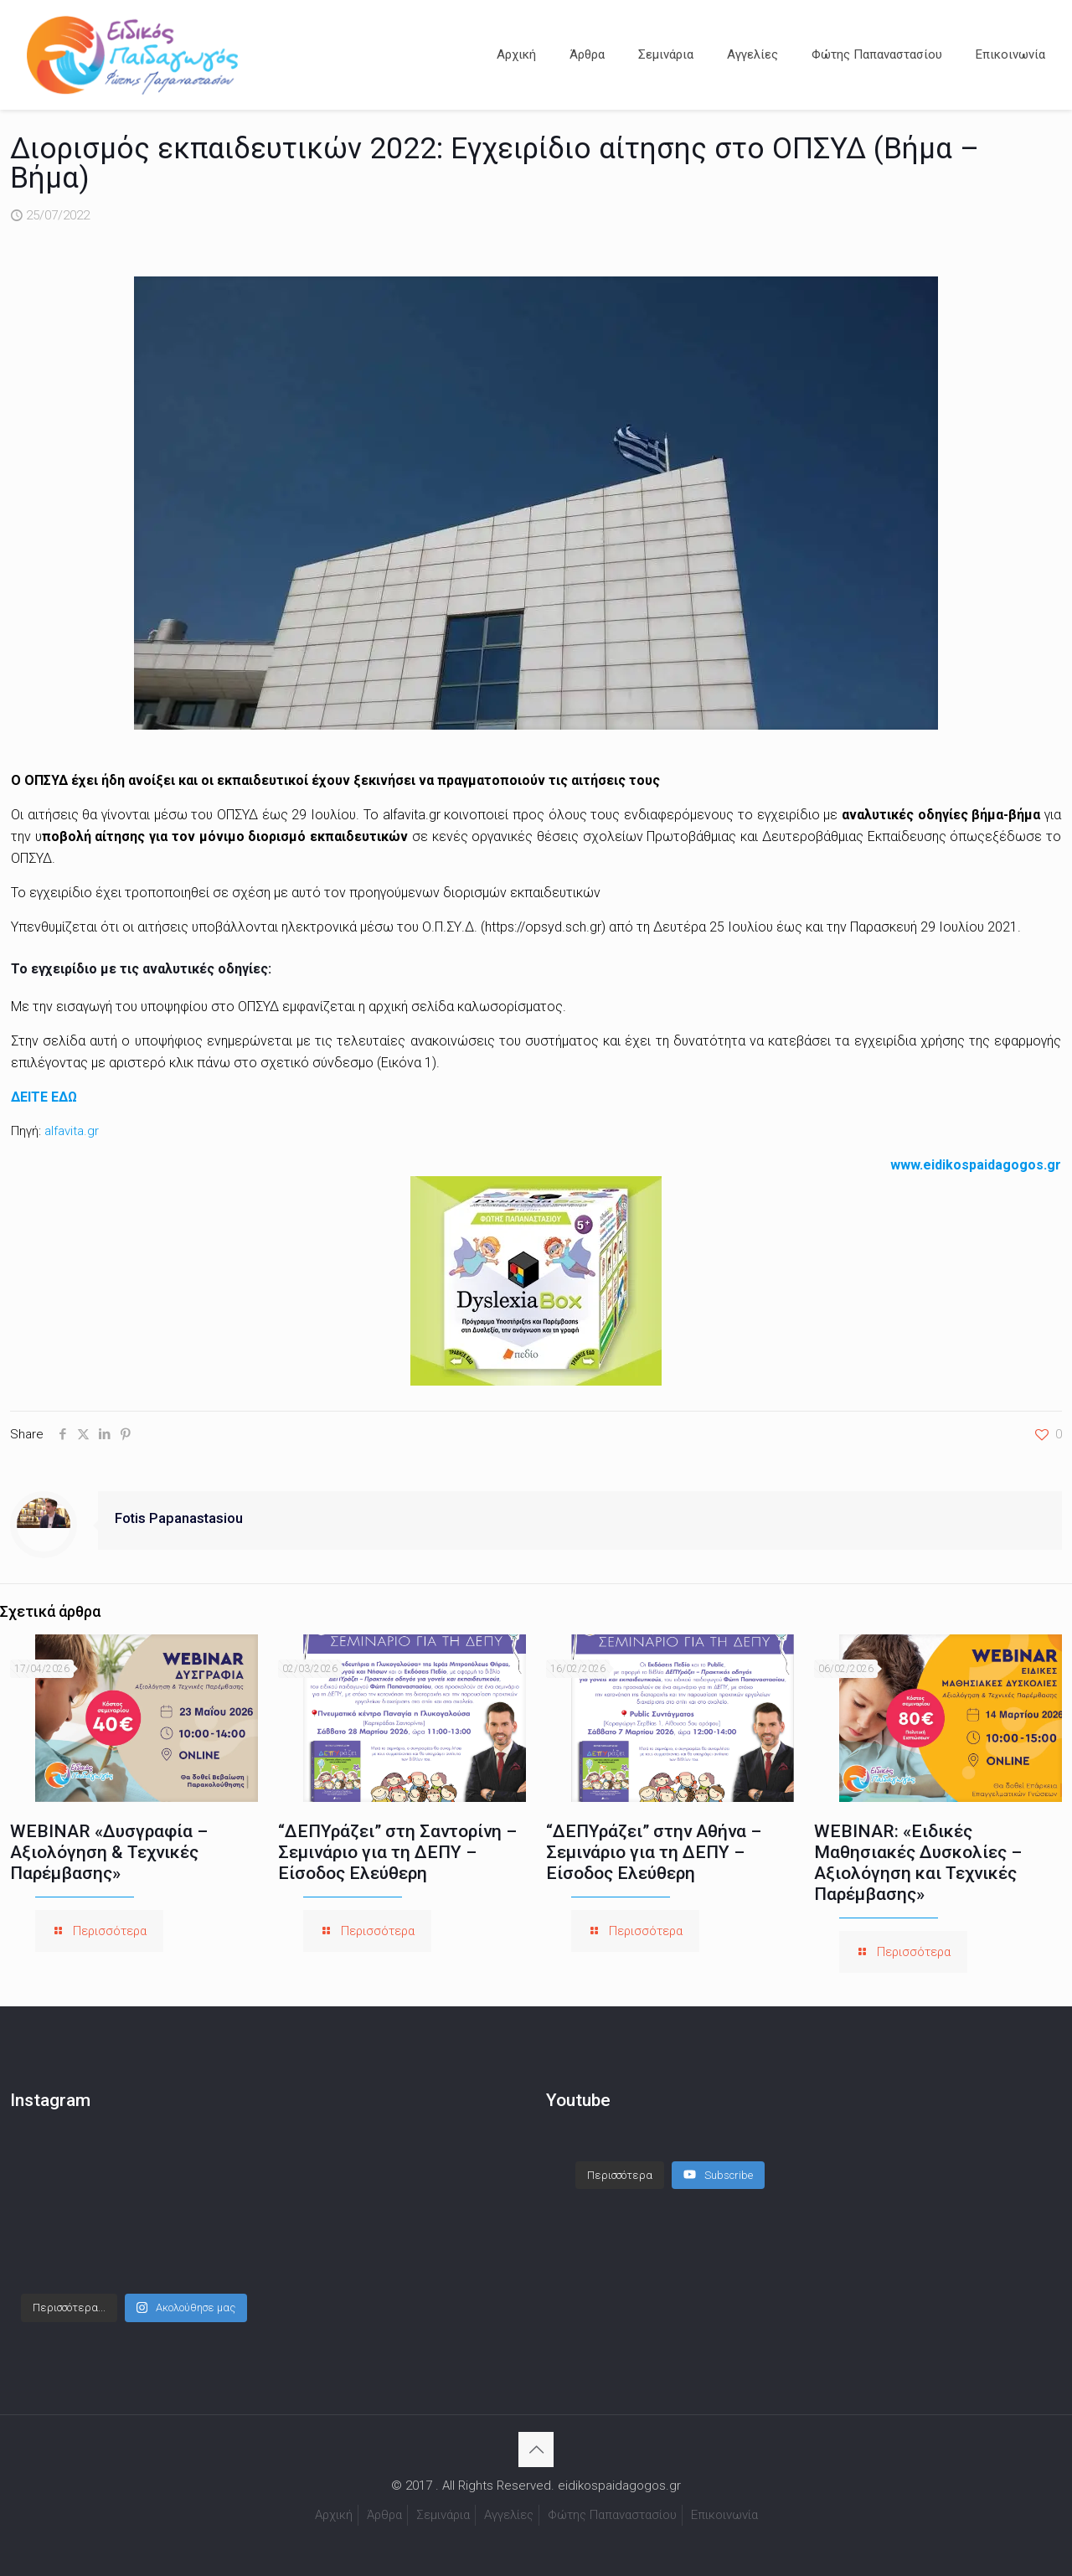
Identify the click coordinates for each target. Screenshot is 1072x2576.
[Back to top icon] (536, 2449)
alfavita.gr (71, 1130)
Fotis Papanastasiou (179, 1518)
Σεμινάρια (443, 2514)
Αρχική (334, 2514)
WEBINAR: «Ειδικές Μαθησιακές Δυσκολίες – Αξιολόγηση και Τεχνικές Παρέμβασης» (918, 1862)
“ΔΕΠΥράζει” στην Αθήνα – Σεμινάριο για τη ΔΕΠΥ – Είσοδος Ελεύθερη (653, 1852)
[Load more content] (619, 2175)
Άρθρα (384, 2514)
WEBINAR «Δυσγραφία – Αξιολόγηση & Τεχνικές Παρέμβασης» (109, 1852)
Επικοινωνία (724, 2514)
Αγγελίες (508, 2514)
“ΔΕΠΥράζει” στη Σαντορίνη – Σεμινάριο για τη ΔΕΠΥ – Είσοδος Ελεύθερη (397, 1852)
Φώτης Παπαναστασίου (612, 2514)
